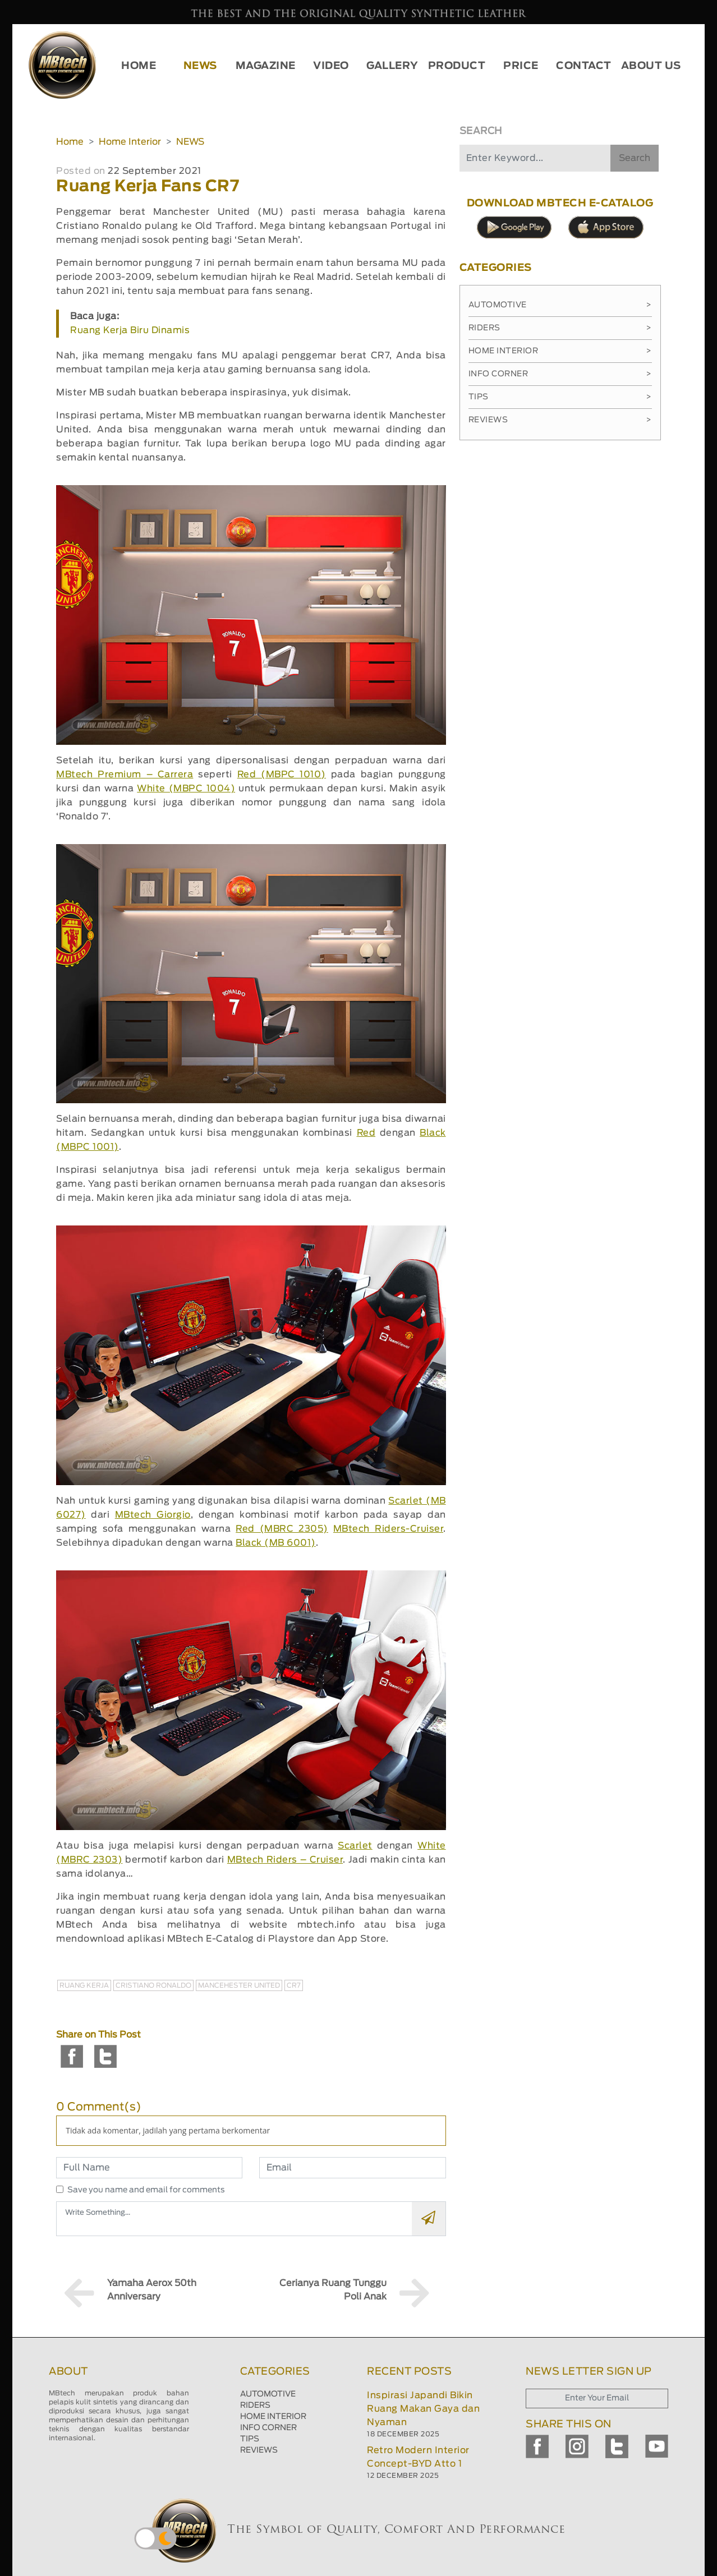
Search (634, 158)
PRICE (521, 66)
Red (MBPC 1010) (281, 774)
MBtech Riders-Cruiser (388, 1528)
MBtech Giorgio (153, 1514)
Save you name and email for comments (146, 2190)
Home (70, 141)
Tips (560, 397)
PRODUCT (457, 66)
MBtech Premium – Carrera (124, 774)
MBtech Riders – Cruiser (285, 1859)
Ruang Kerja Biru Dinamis (130, 330)
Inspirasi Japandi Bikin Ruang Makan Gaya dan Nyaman (423, 2409)
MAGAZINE (266, 66)
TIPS (249, 2439)
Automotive (560, 305)
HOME (138, 66)
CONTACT (584, 66)
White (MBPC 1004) (186, 788)
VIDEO (331, 66)
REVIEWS (259, 2450)
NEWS (200, 66)
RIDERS (255, 2405)
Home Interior (130, 141)
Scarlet (355, 1845)
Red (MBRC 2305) (282, 1528)
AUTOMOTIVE (268, 2394)
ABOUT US (651, 66)
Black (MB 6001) (276, 1542)
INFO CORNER (268, 2428)
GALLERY (392, 66)
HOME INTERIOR (273, 2417)
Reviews (560, 420)
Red (366, 1132)
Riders (560, 328)
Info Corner (560, 374)
